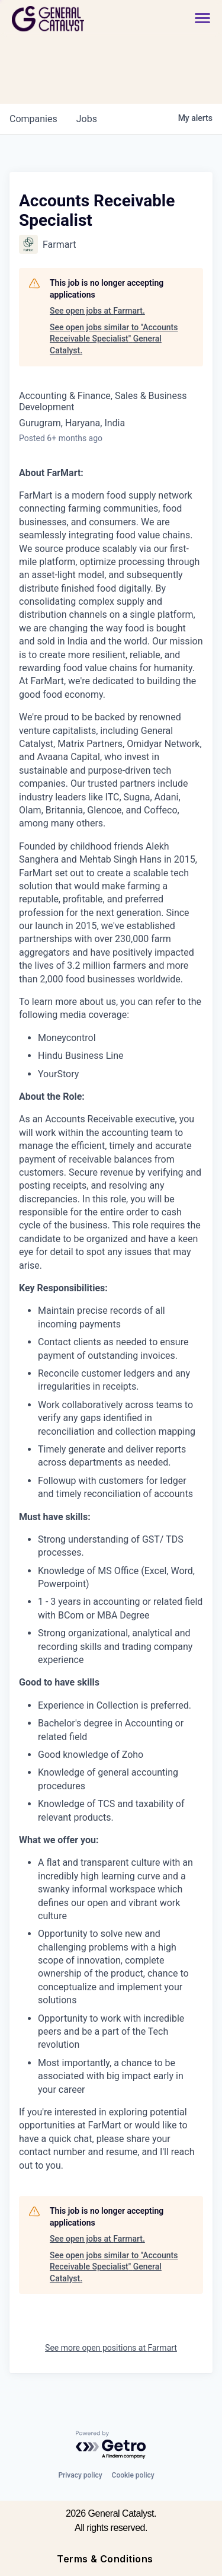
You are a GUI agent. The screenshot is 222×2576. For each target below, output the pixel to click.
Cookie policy (133, 2475)
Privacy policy (80, 2475)
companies (33, 119)
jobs (86, 119)
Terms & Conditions (105, 2559)
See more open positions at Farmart (111, 2347)
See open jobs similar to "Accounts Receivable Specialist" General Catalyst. (114, 339)
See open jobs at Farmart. (97, 310)
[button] (202, 18)
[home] (80, 18)
